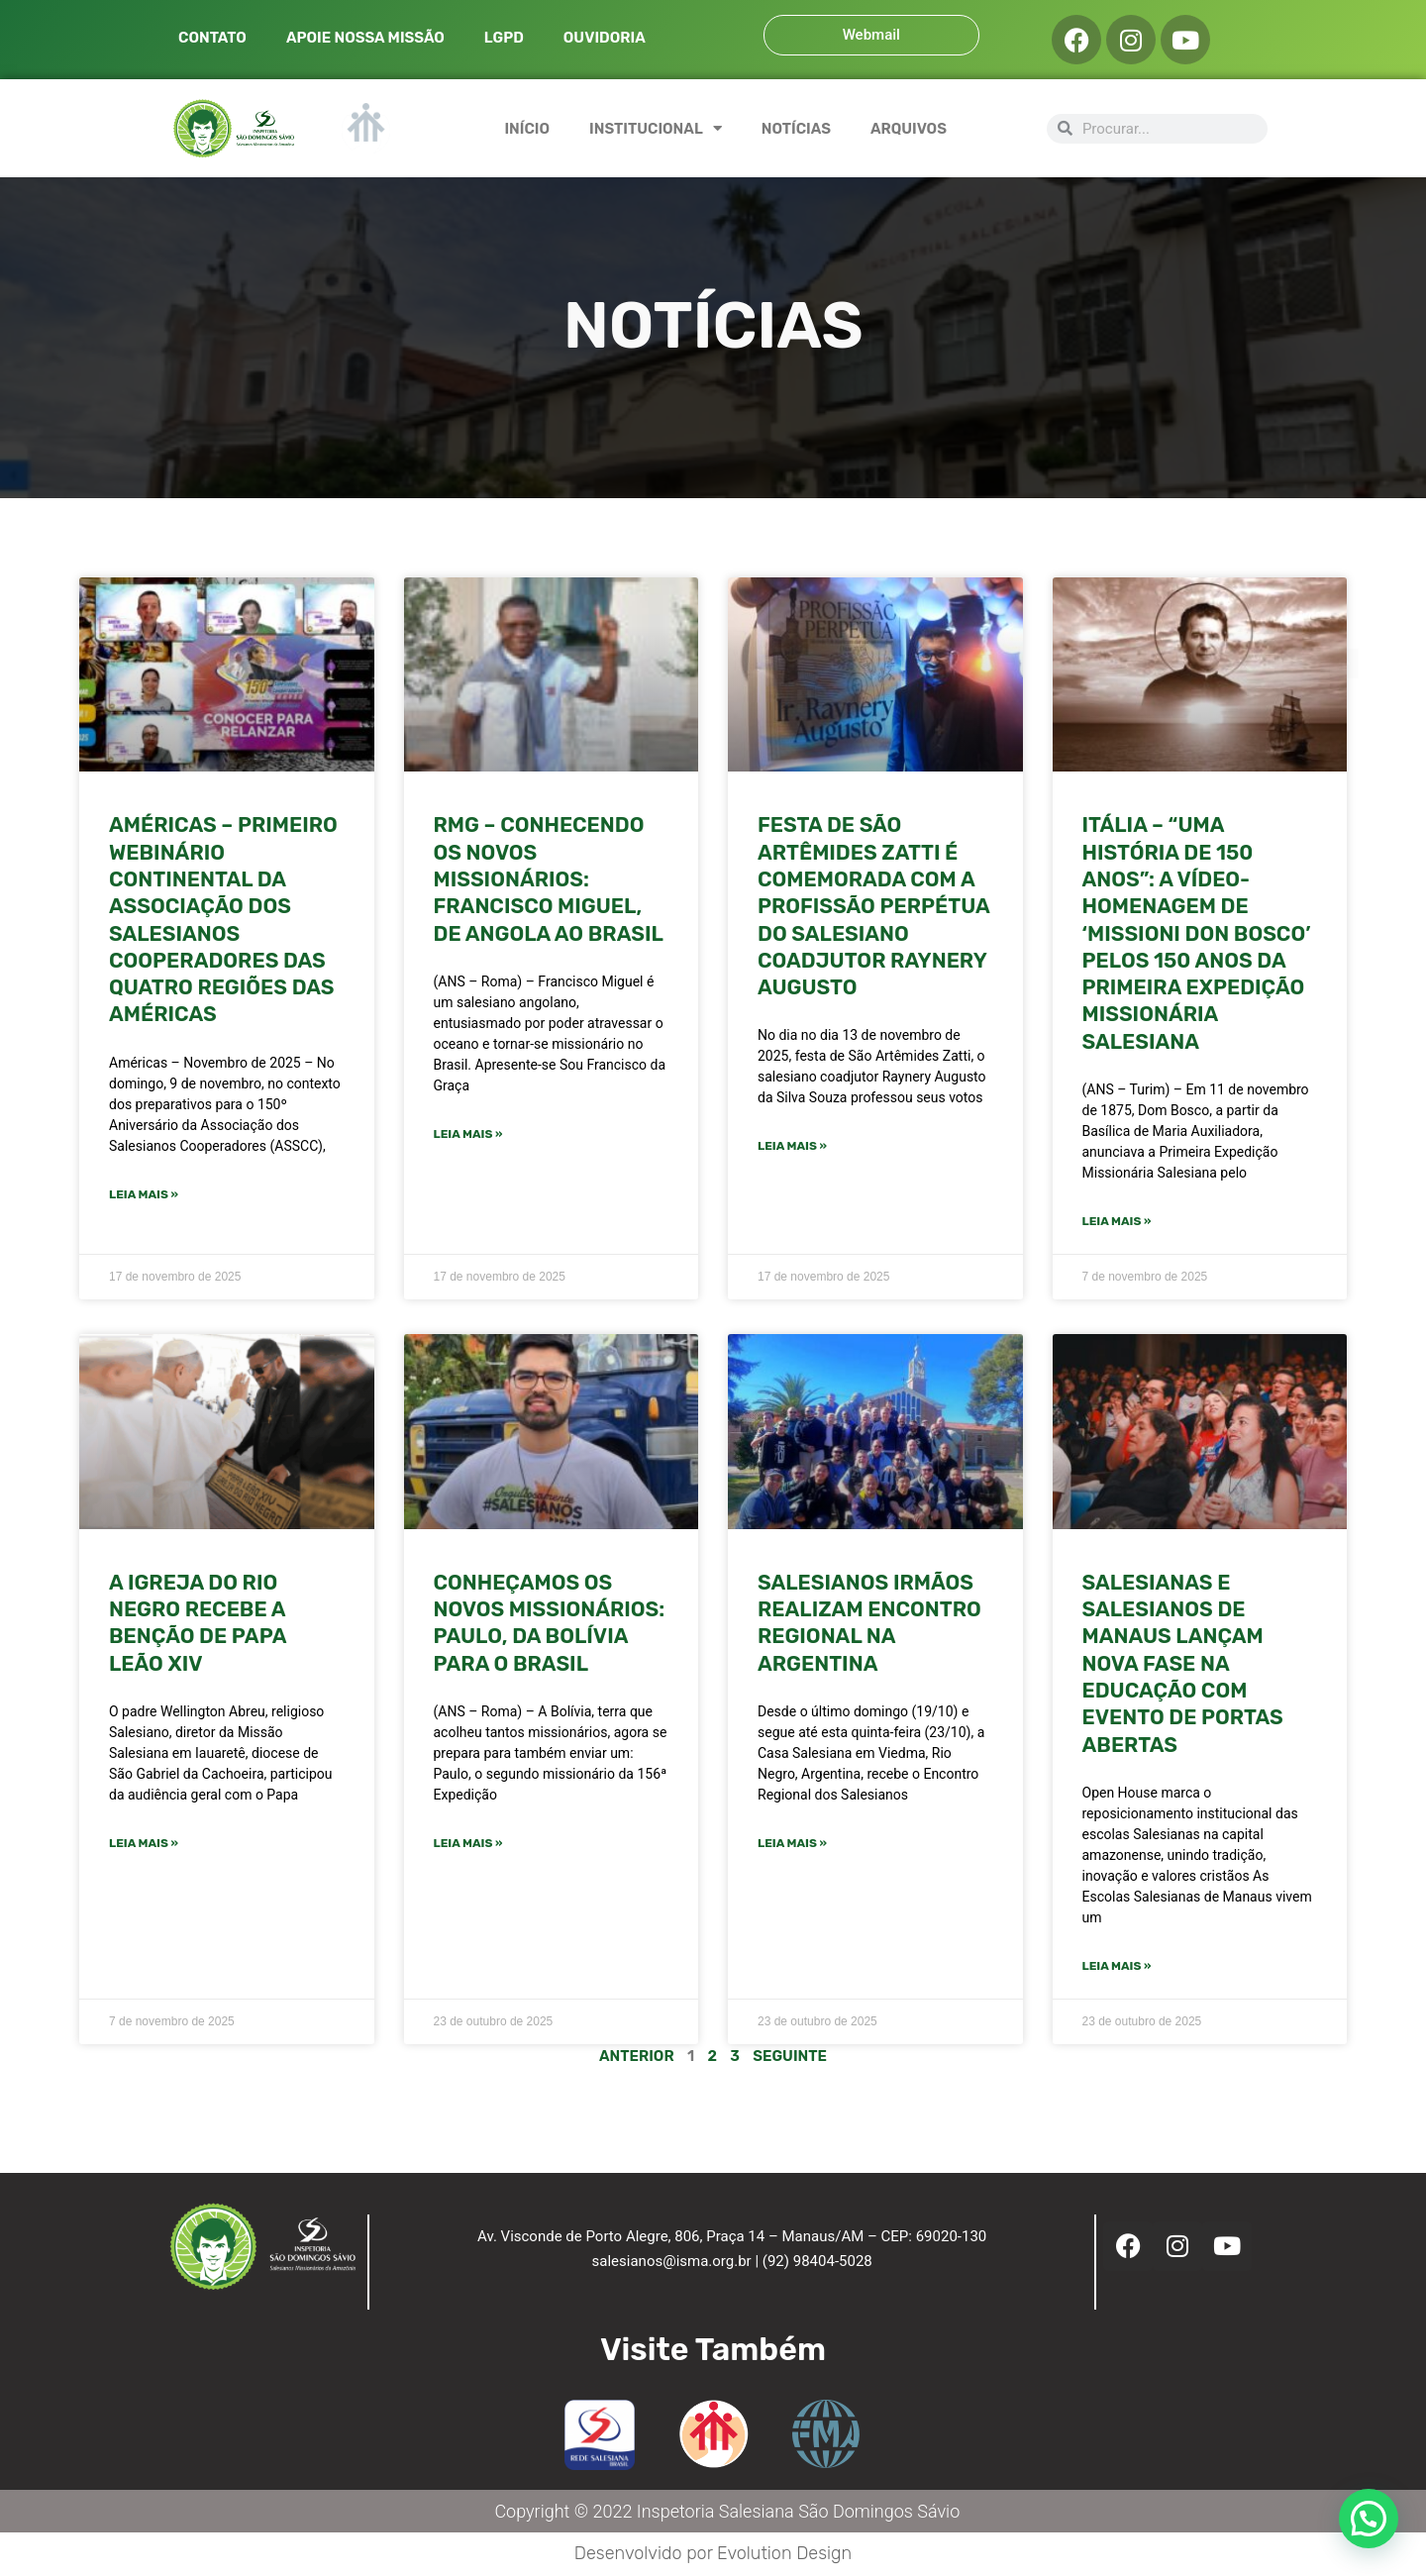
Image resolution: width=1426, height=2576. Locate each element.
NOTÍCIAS (796, 129)
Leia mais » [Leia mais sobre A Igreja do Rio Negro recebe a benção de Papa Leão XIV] (143, 1843)
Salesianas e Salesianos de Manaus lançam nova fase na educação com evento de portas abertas (1182, 1663)
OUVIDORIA (604, 38)
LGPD (504, 38)
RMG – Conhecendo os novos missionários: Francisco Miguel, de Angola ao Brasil (548, 878)
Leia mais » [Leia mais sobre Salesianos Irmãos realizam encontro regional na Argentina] (792, 1843)
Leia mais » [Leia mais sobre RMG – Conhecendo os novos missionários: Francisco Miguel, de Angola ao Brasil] (468, 1134)
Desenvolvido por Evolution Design (713, 2553)
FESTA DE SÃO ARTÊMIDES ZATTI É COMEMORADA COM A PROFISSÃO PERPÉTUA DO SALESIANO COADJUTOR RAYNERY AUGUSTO (873, 905)
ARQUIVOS (908, 129)
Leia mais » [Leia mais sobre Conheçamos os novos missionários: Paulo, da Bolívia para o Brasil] (468, 1843)
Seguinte (790, 2056)
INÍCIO (527, 129)
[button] (1368, 2518)
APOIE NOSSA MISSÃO (365, 38)
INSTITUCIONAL (655, 128)
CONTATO (212, 38)
